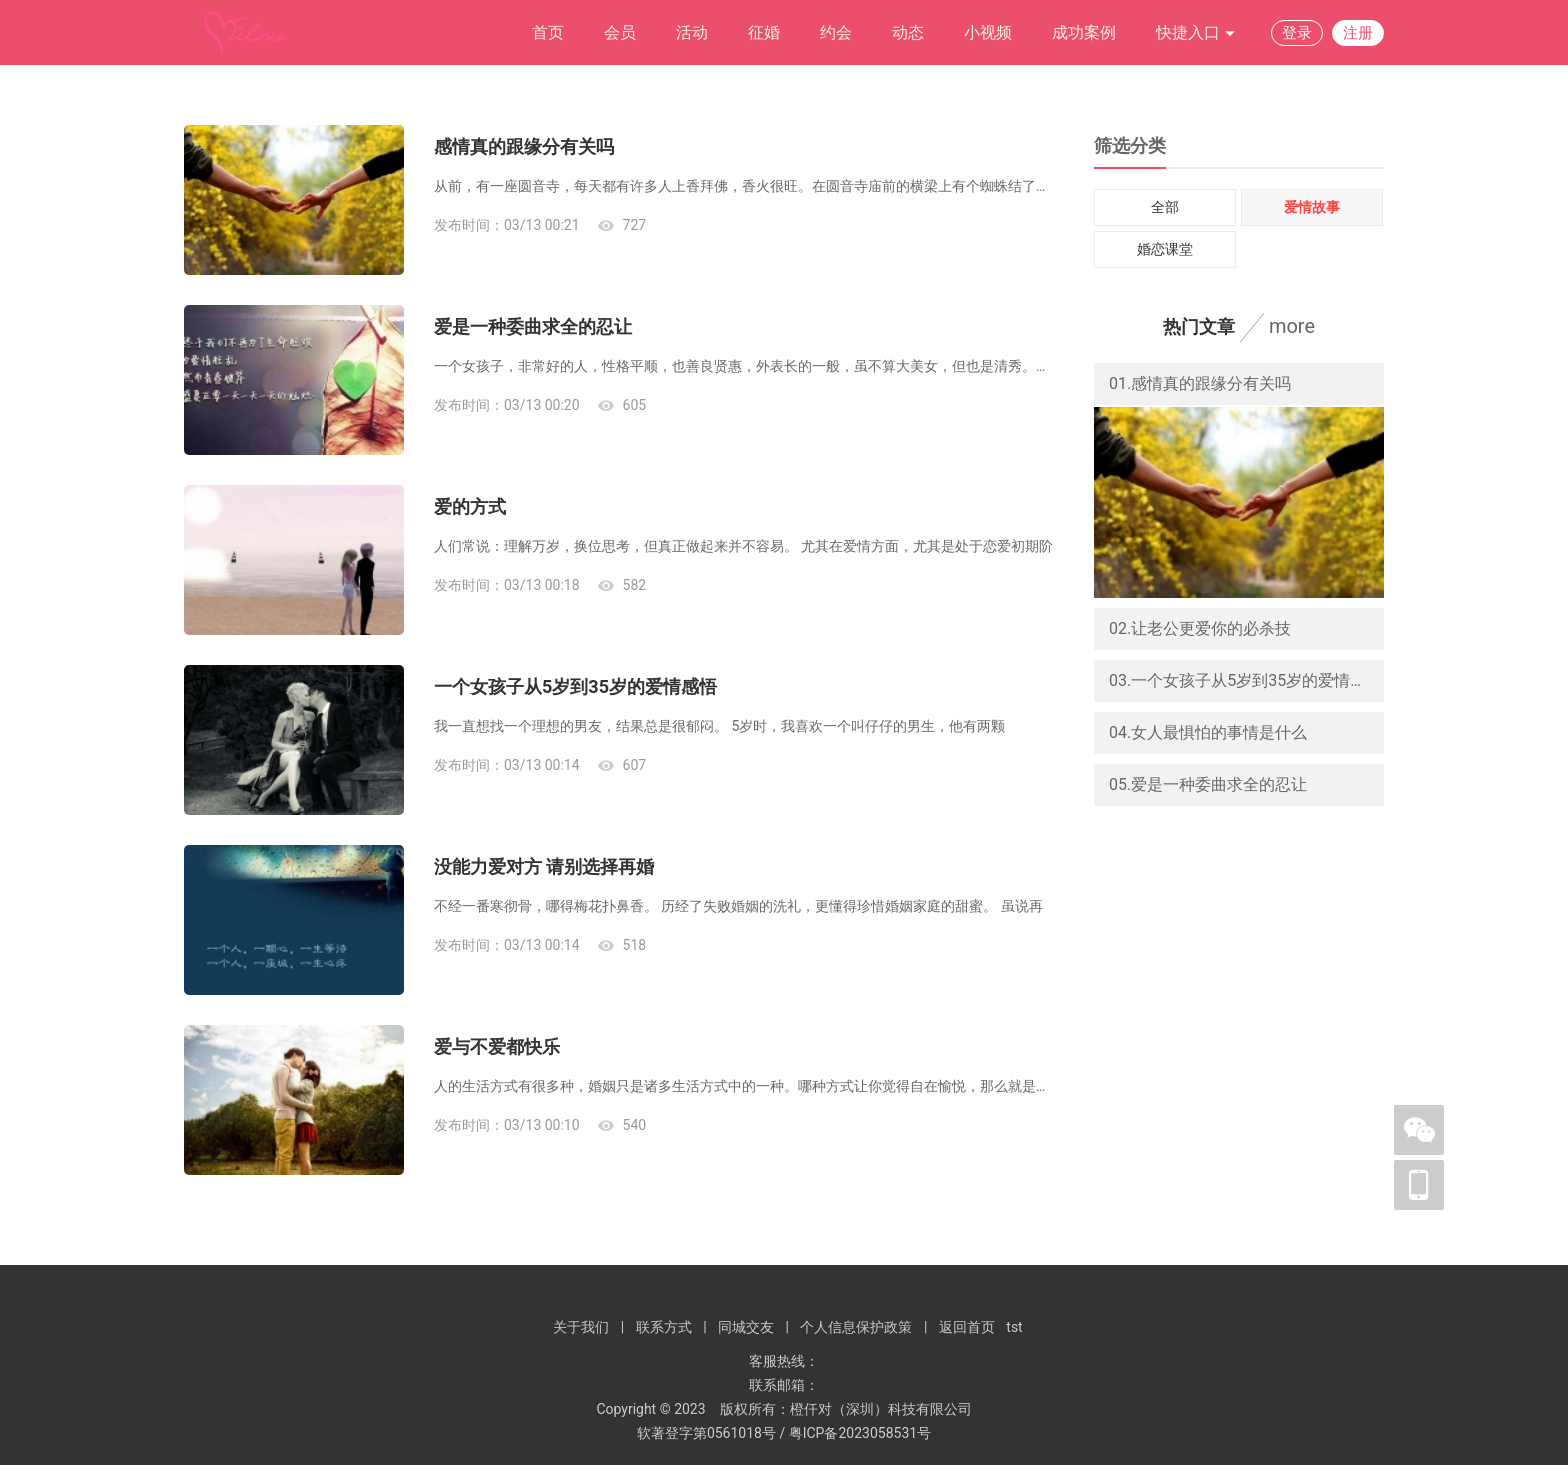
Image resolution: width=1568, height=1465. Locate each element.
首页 (548, 32)
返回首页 (967, 1327)
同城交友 (746, 1327)
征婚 (764, 32)
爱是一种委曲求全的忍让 (533, 326)
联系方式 (664, 1327)
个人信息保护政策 (856, 1327)
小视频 (988, 32)
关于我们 (581, 1327)
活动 (692, 32)
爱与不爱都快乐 (497, 1046)
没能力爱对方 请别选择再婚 (544, 866)
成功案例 (1084, 32)
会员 (620, 32)
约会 (836, 32)
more (1292, 326)
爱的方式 (470, 506)
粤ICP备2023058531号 (860, 1433)
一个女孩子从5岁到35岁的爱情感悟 (575, 686)
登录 (1297, 33)
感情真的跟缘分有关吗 (524, 146)
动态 (908, 32)
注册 (1358, 33)
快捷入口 (1196, 33)
